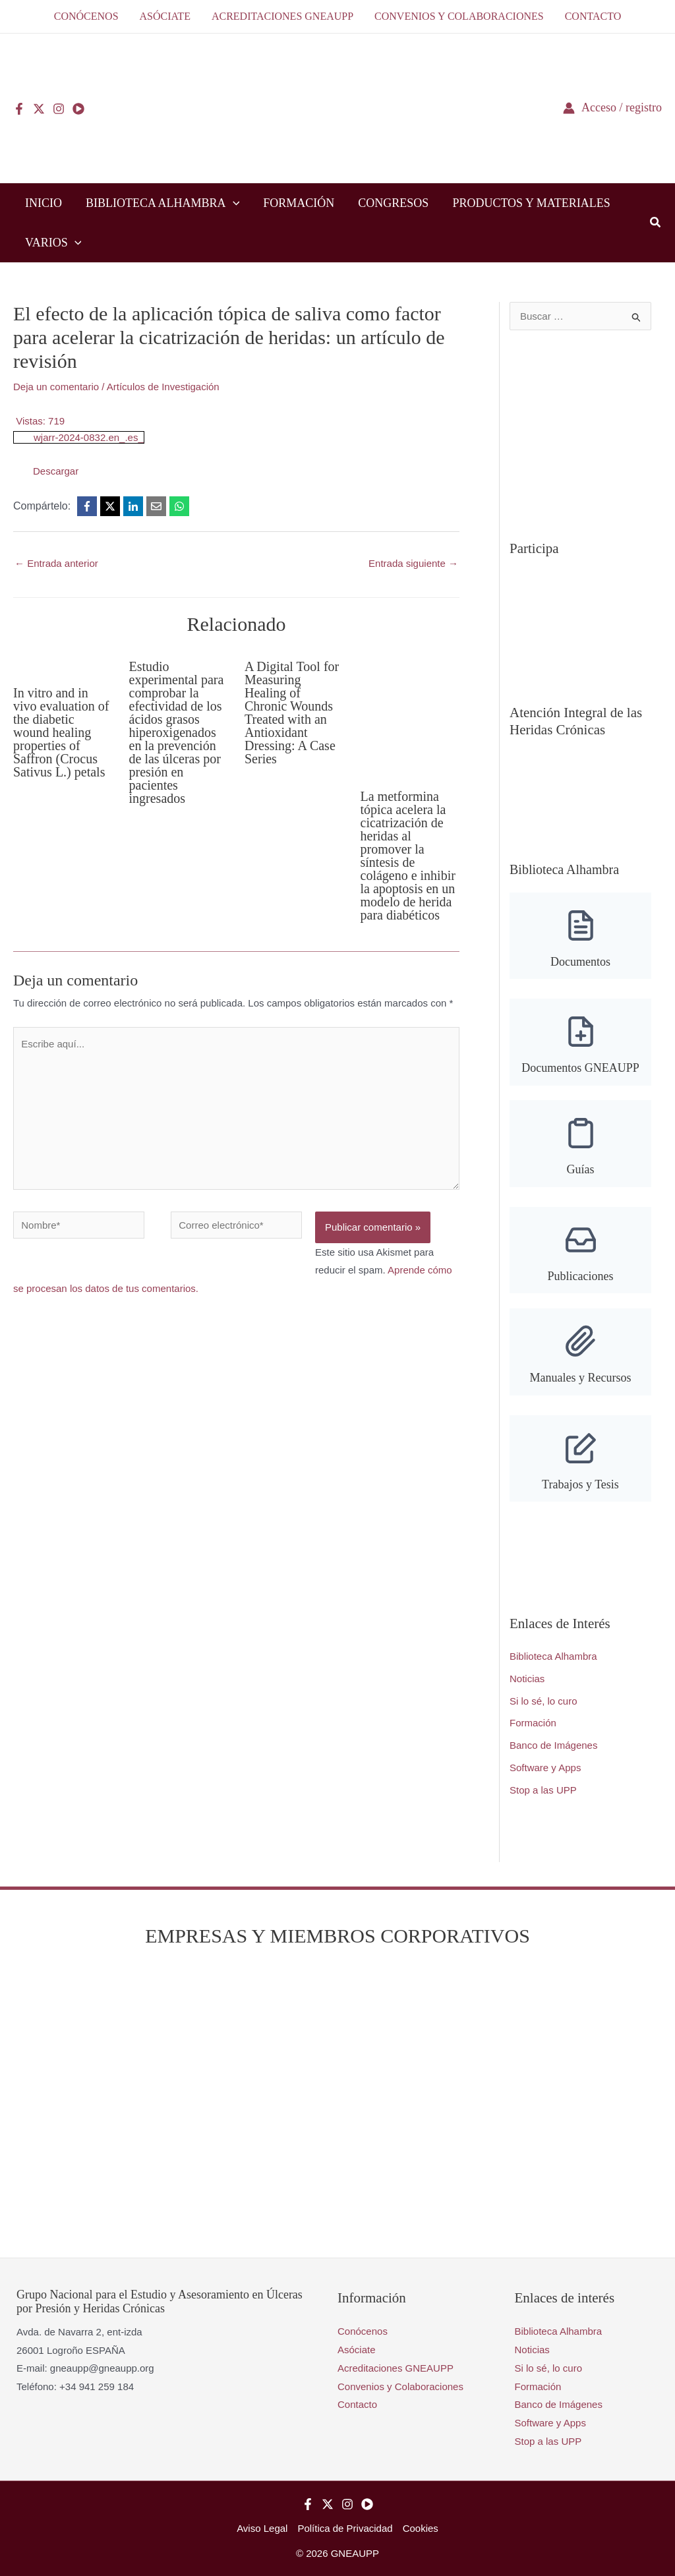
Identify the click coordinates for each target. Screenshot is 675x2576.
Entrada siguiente (413, 563)
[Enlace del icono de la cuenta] (612, 108)
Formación (533, 1722)
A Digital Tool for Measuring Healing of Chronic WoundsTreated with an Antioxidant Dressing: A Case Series (292, 712)
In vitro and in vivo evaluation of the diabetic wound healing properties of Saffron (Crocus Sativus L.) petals (61, 732)
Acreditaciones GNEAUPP (396, 2368)
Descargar (55, 471)
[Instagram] (59, 109)
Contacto (357, 2404)
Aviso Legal (262, 2528)
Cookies (420, 2528)
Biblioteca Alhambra (553, 1656)
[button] (233, 203)
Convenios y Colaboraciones (400, 2386)
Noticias (527, 1678)
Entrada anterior (56, 563)
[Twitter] (39, 109)
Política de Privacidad (344, 2528)
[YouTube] (78, 109)
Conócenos (363, 2331)
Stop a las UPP (543, 1790)
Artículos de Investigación (163, 386)
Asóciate (357, 2349)
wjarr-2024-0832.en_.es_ (89, 437)
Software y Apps (545, 1767)
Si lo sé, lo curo (543, 1701)
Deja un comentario (56, 386)
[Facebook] (19, 109)
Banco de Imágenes (553, 1745)
